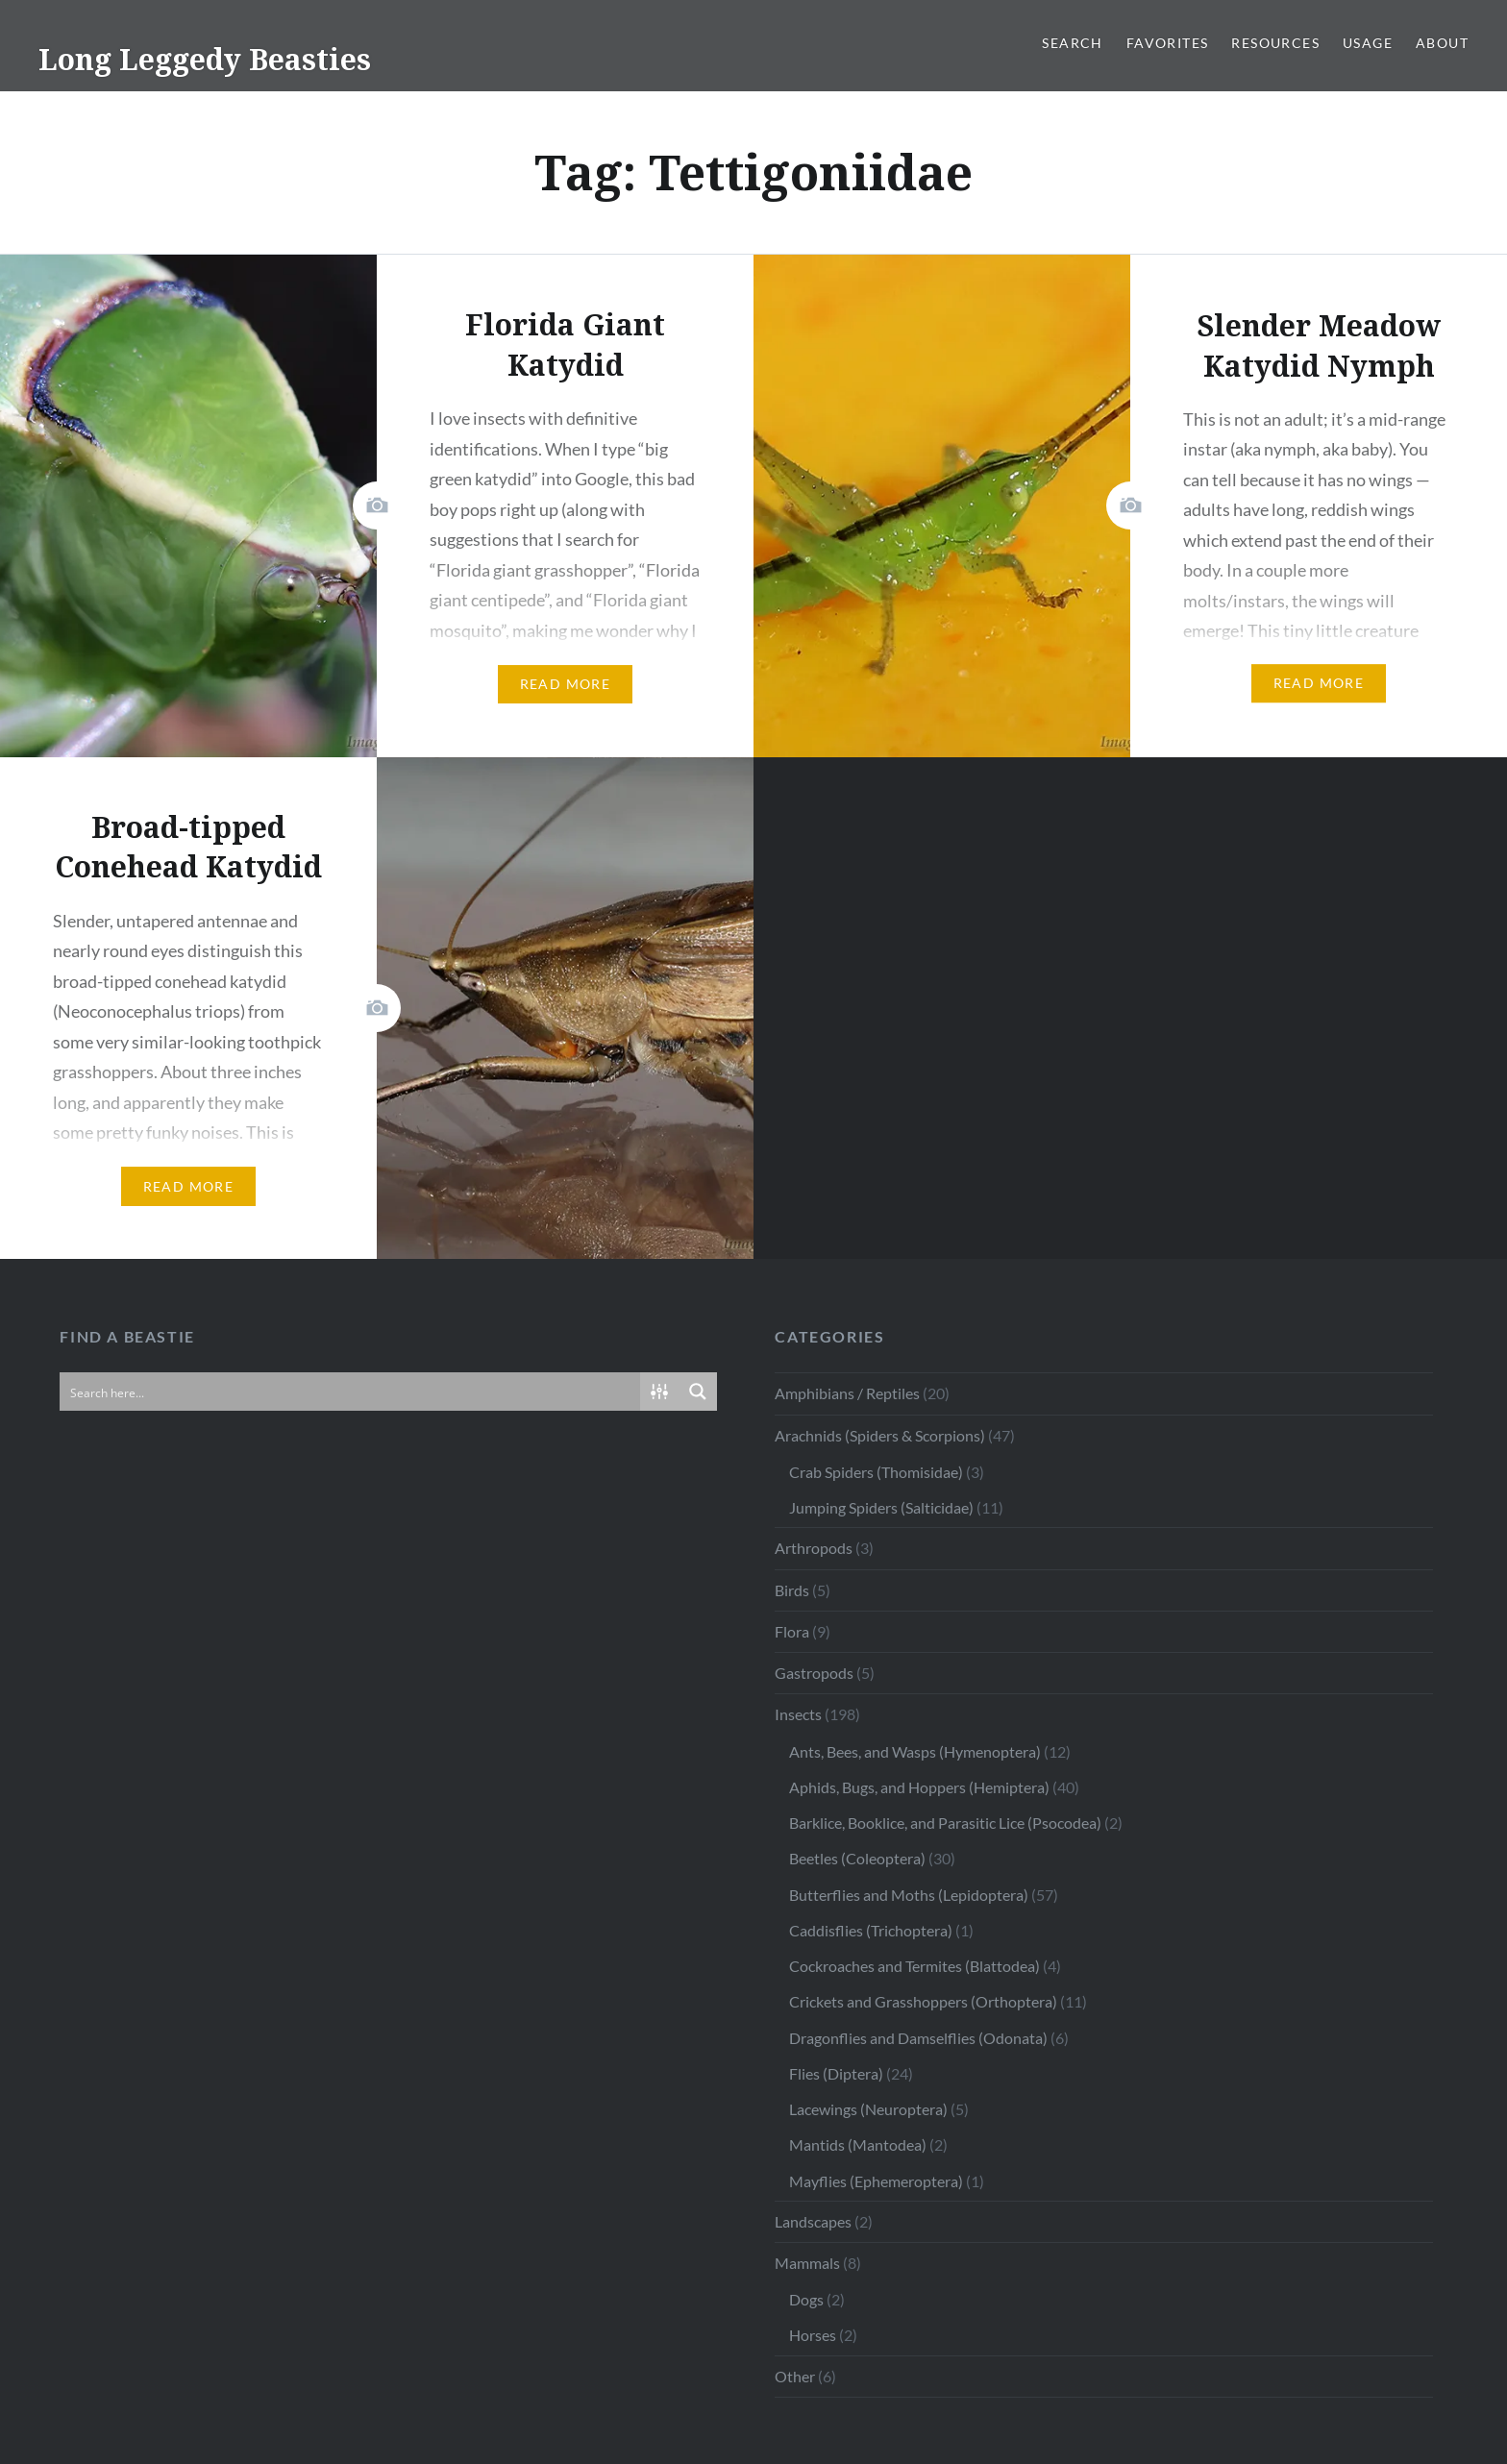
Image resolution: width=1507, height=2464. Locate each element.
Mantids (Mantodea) (857, 2144)
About (1442, 43)
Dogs (806, 2299)
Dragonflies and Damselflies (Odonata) (918, 2038)
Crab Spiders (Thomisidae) (876, 1472)
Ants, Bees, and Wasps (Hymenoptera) (915, 1751)
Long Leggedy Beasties (204, 59)
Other (795, 2376)
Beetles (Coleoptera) (857, 1858)
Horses (812, 2335)
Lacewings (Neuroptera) (868, 2109)
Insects (798, 1714)
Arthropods (813, 1548)
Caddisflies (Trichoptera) (870, 1930)
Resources (1275, 43)
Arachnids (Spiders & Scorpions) (880, 1435)
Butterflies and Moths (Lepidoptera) (908, 1894)
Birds (792, 1590)
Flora (792, 1631)
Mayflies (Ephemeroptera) (876, 2181)
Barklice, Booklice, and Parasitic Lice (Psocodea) (945, 1822)
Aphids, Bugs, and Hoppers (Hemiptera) (919, 1787)
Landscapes (813, 2221)
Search (1072, 43)
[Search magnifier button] (698, 1391)
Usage (1368, 43)
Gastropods (814, 1672)
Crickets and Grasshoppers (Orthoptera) (923, 2001)
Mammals (807, 2263)
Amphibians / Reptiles (847, 1393)
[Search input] (350, 1391)
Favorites (1167, 43)
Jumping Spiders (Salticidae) (881, 1507)
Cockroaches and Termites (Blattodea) (914, 1966)
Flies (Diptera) (836, 2073)
